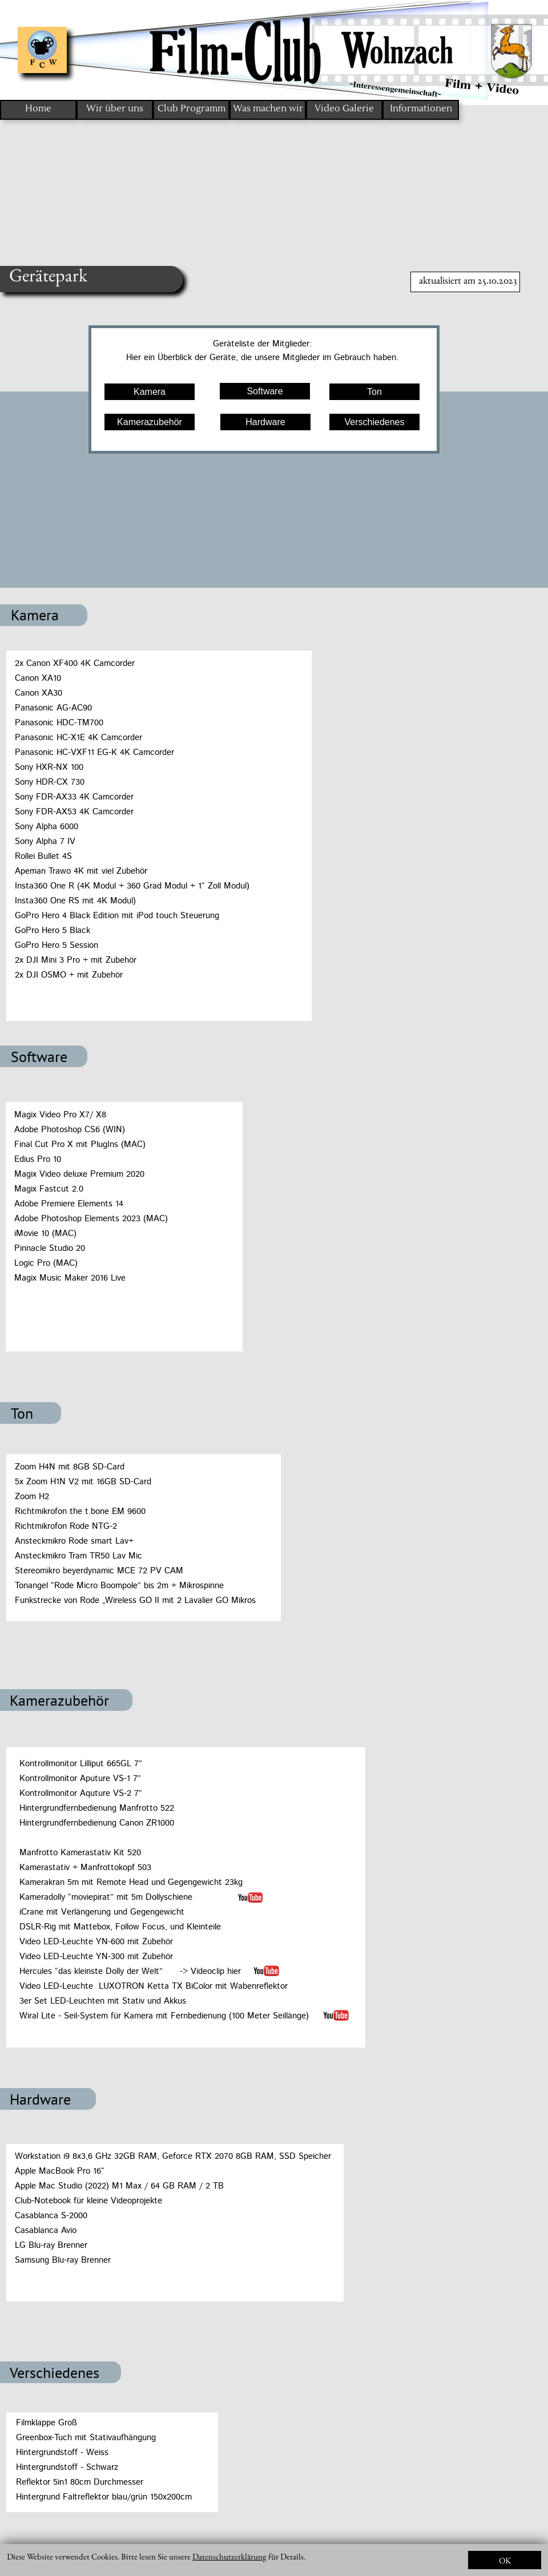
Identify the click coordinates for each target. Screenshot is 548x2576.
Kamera (150, 392)
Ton (374, 392)
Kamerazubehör (149, 422)
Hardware (265, 422)
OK (505, 2560)
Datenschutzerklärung (229, 2556)
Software (265, 391)
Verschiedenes (375, 422)
